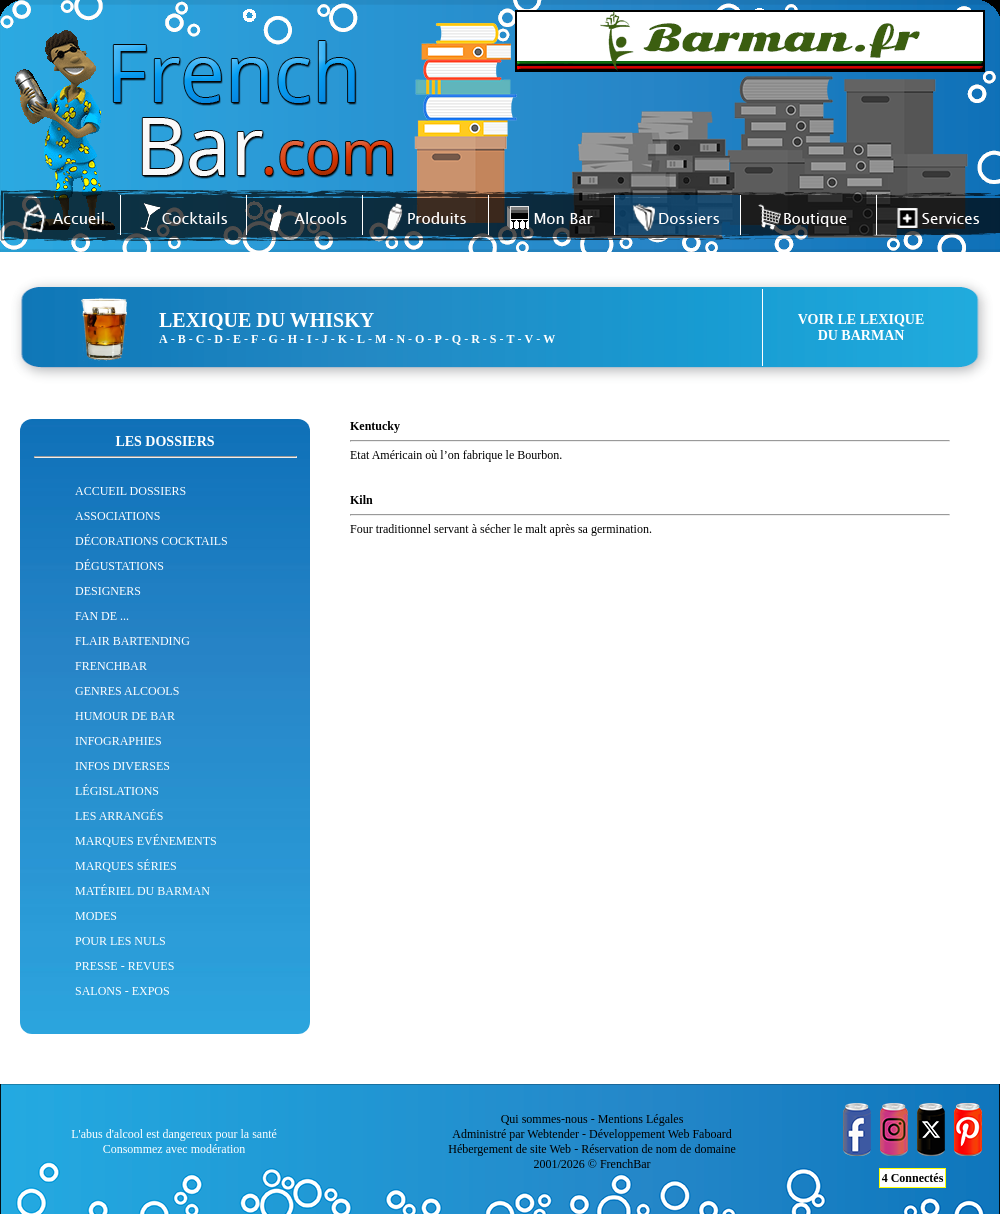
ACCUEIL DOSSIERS (130, 491)
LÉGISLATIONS (117, 791)
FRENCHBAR (111, 666)
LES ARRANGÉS (119, 816)
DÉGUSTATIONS (119, 566)
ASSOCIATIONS (117, 516)
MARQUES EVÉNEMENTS (146, 841)
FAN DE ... (102, 616)
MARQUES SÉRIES (126, 866)
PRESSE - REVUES (124, 966)
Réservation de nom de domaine (658, 1149)
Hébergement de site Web (509, 1149)
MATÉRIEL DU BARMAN (142, 891)
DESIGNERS (108, 591)
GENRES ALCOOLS (127, 691)
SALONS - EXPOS (122, 991)
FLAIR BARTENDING (132, 641)
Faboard (711, 1134)
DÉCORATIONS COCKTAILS (151, 541)
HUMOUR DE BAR (125, 716)
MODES (96, 916)
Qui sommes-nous (544, 1119)
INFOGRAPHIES (118, 741)
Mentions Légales (641, 1119)
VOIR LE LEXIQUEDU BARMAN (861, 327)
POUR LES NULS (120, 941)
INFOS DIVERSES (122, 766)
